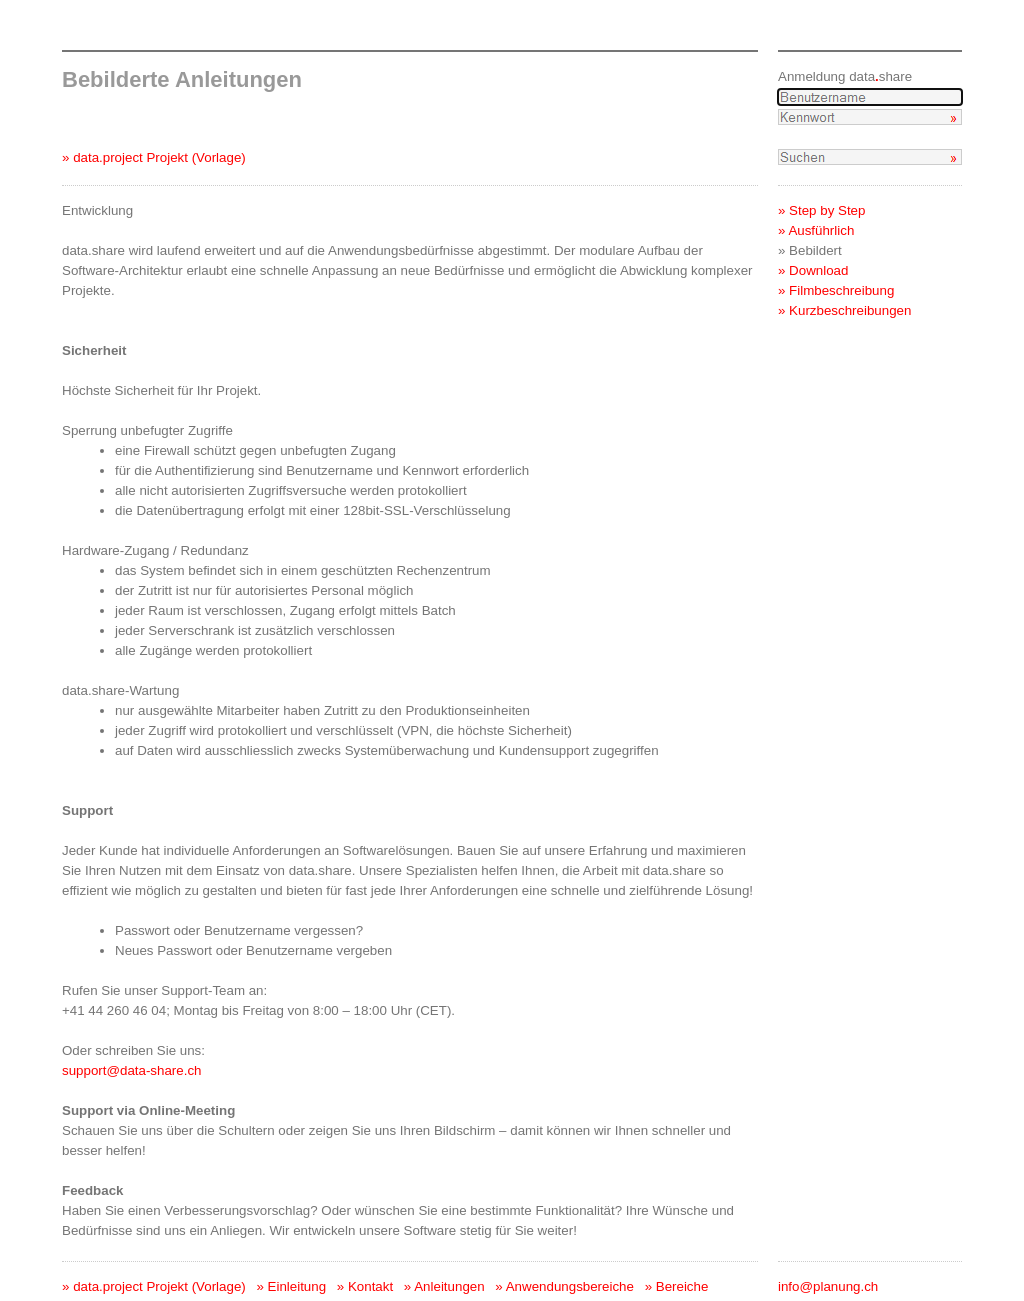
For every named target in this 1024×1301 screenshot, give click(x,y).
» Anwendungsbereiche (564, 1286)
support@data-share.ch (131, 1070)
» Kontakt (365, 1286)
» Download (813, 270)
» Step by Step (821, 210)
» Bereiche (677, 1286)
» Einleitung (291, 1286)
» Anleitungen (444, 1286)
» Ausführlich (816, 230)
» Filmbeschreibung (836, 290)
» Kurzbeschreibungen (844, 310)
